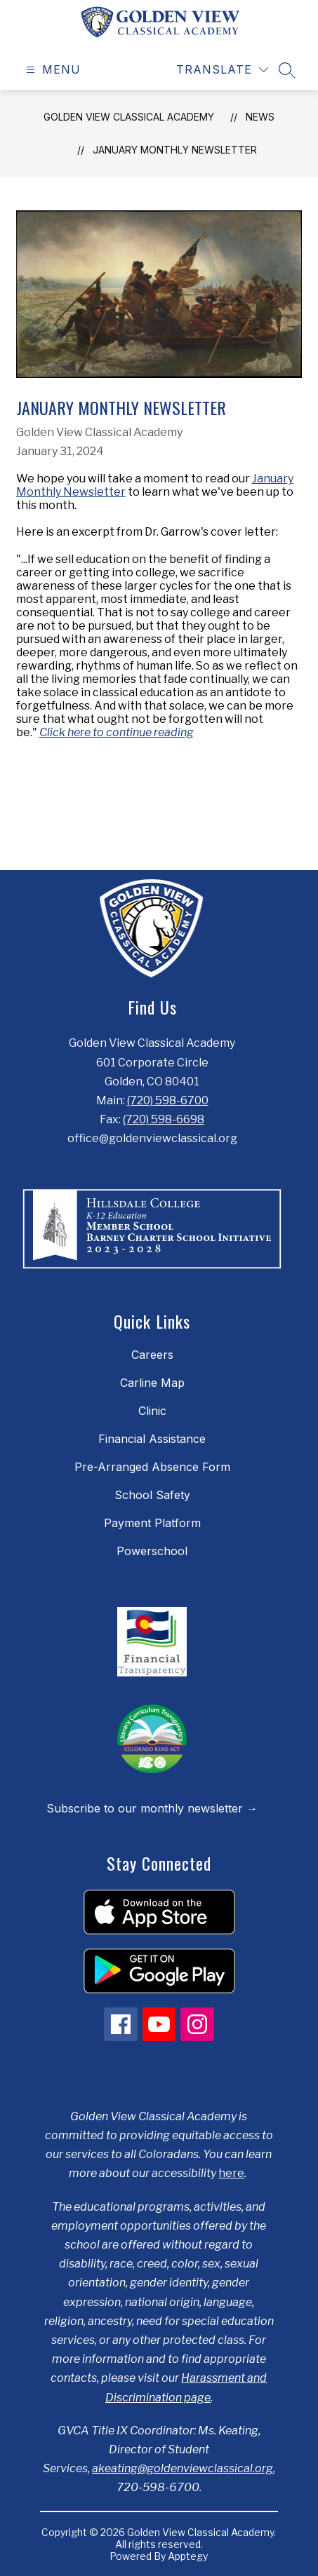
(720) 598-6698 (163, 1119)
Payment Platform (152, 1523)
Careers (152, 1355)
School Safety (152, 1495)
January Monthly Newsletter (175, 150)
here (231, 2173)
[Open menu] (51, 70)
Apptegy (188, 2556)
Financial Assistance (152, 1439)
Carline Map (152, 1383)
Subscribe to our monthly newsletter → (152, 1808)
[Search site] (287, 70)
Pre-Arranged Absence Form (152, 1467)
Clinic (152, 1411)
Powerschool (152, 1551)
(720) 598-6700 (167, 1100)
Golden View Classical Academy (129, 117)
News (260, 117)
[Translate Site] (222, 70)
